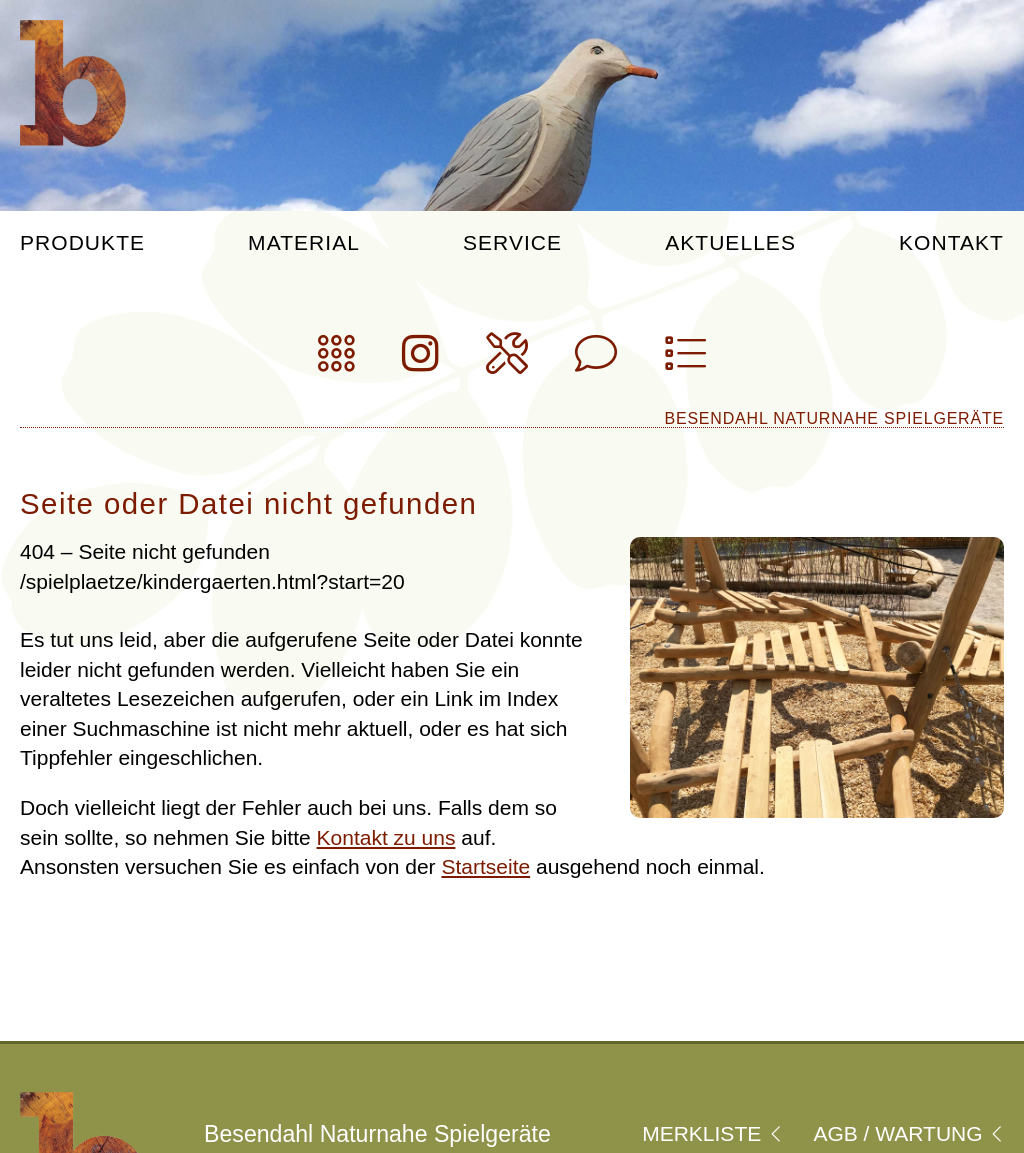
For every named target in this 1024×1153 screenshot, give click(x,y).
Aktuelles (730, 243)
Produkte (82, 243)
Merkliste (712, 1133)
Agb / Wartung (908, 1133)
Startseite (485, 866)
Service (512, 243)
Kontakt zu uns (386, 837)
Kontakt (951, 243)
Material (304, 243)
